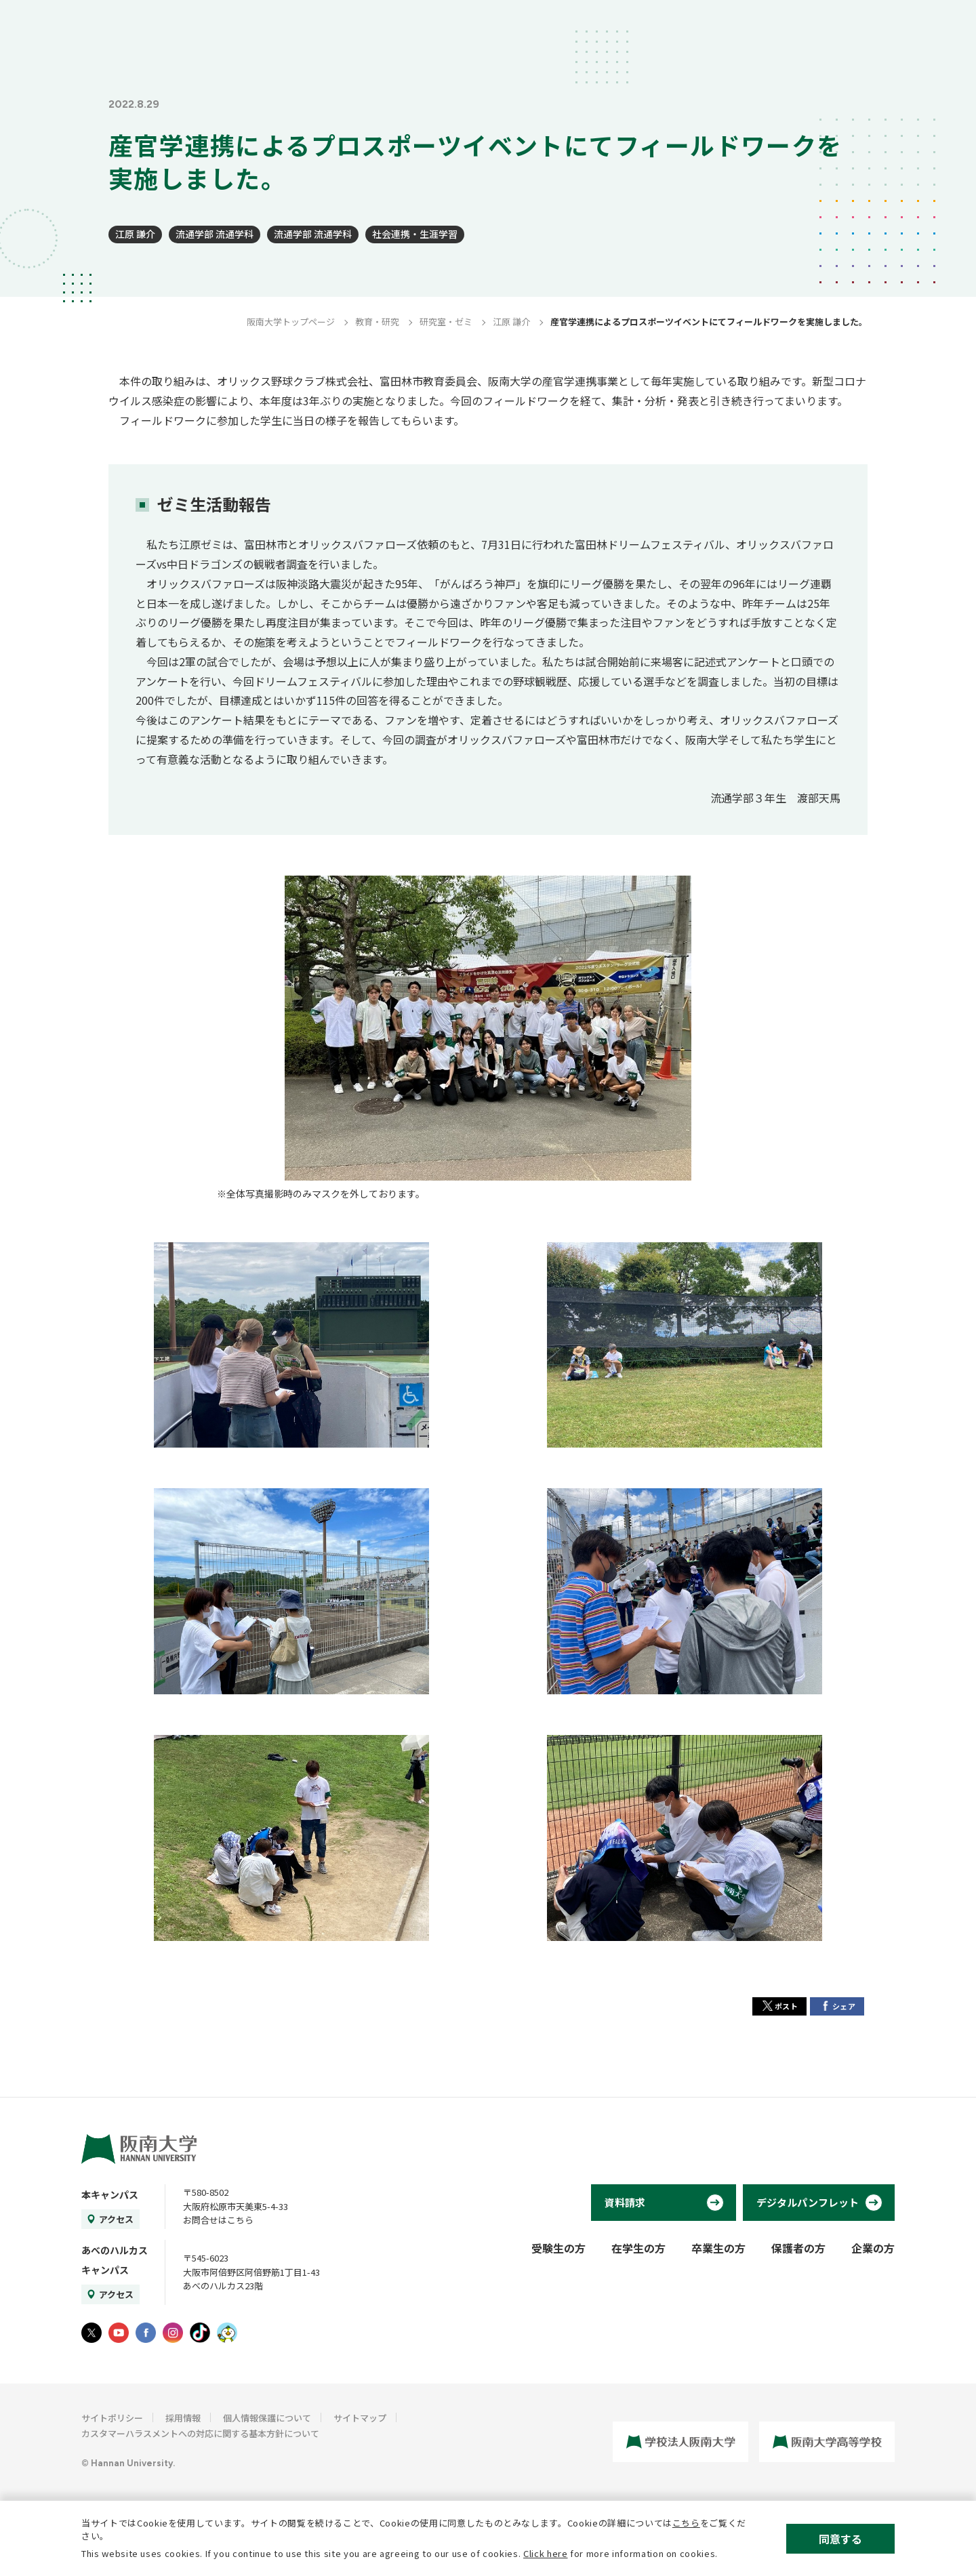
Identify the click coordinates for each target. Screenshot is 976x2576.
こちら (686, 2522)
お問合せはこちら (218, 2219)
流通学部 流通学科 (214, 234)
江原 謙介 (135, 234)
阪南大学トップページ (291, 321)
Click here (545, 2553)
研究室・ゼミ (446, 321)
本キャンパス (109, 2194)
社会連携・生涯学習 (415, 234)
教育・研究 (377, 321)
